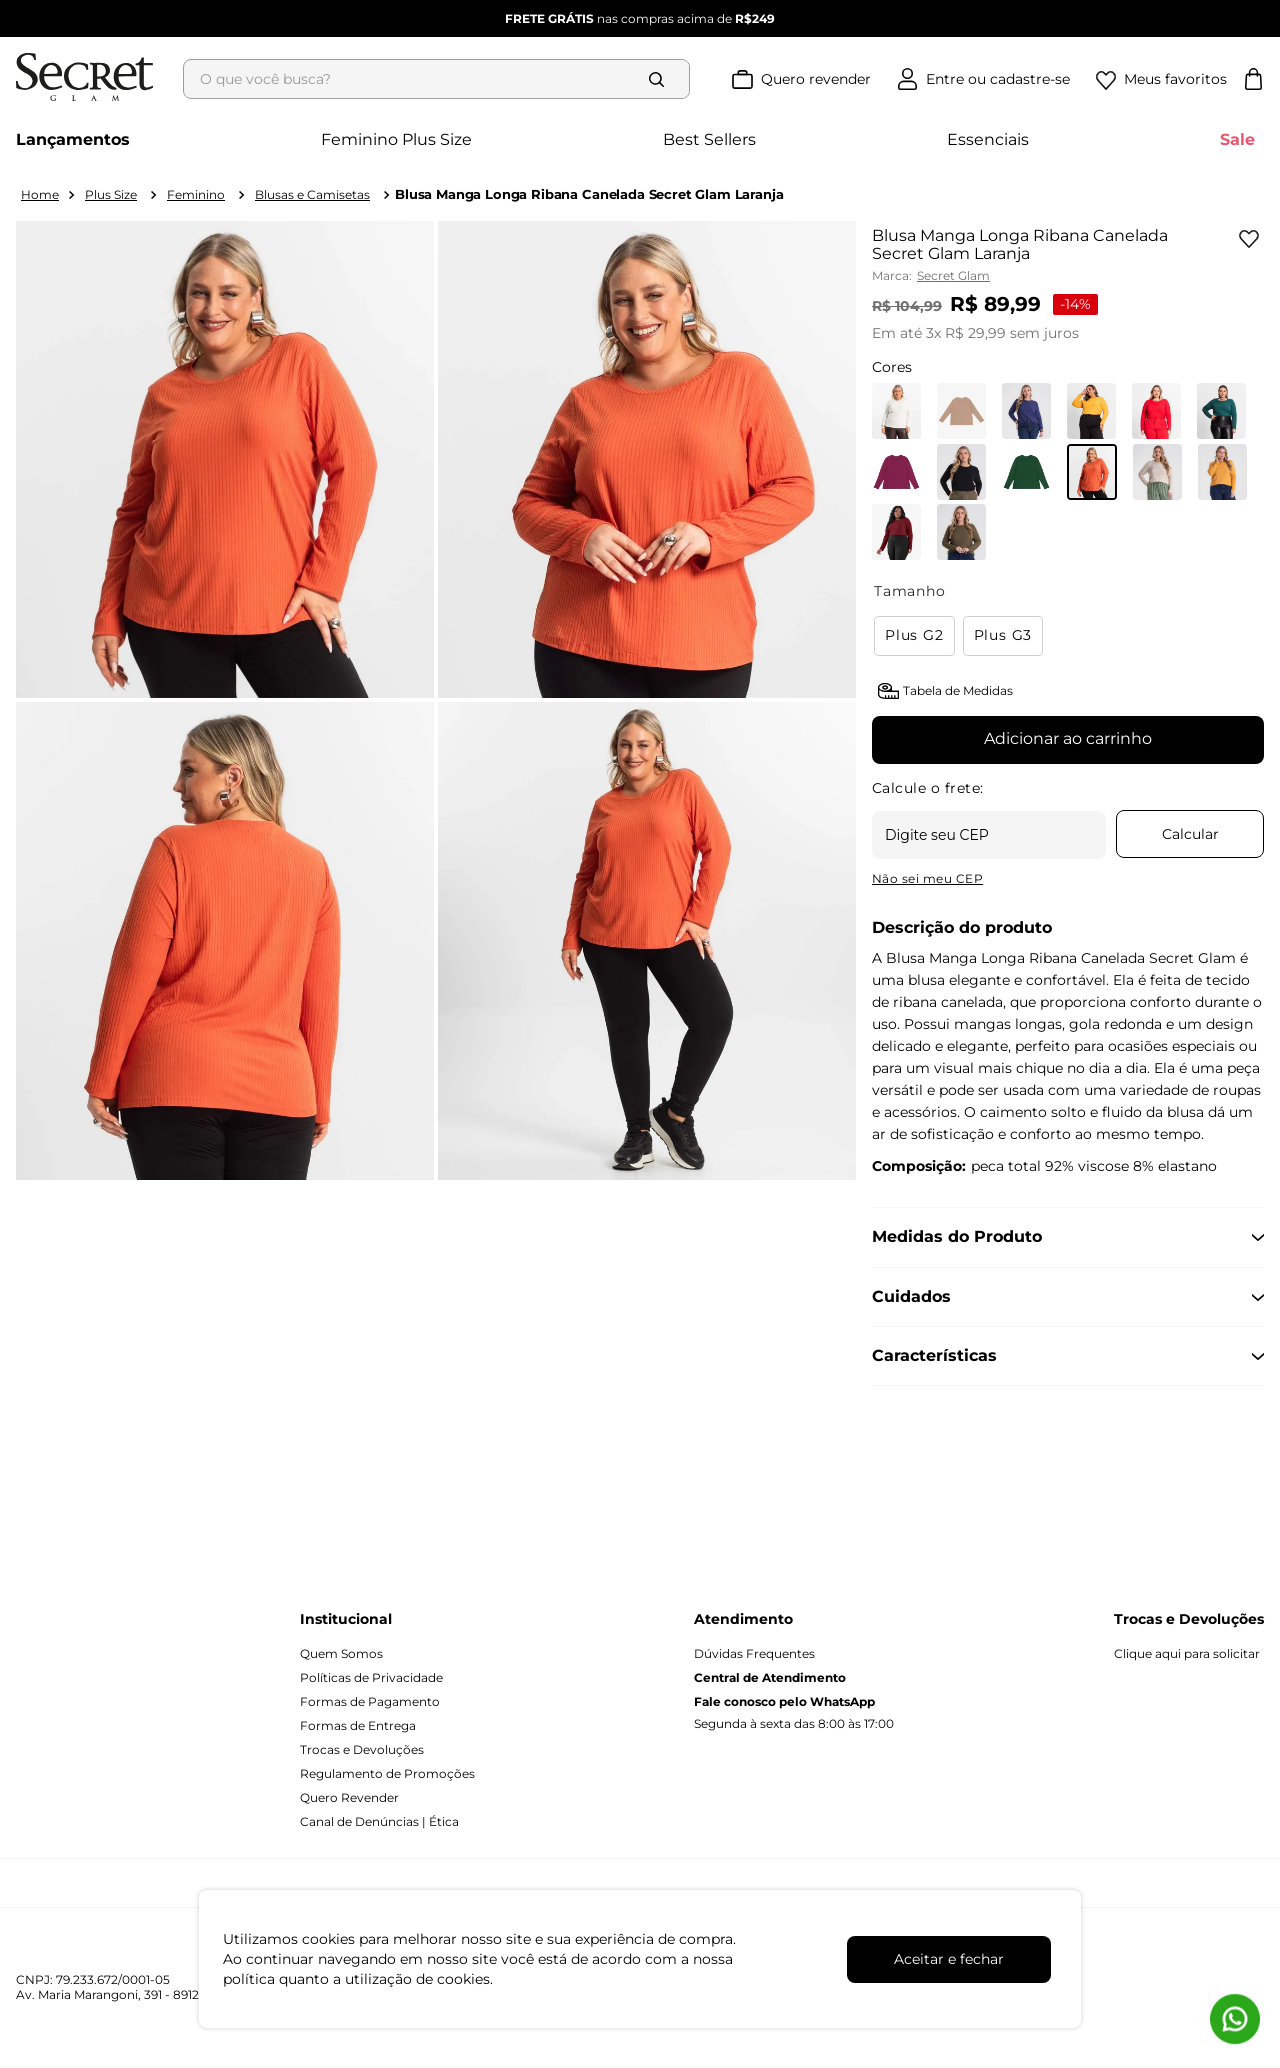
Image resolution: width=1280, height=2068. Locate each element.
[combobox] (442, 79)
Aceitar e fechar (949, 1959)
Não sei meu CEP (927, 878)
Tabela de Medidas (958, 690)
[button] (918, 636)
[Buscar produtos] (661, 79)
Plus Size (111, 194)
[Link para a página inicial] (40, 195)
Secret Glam (953, 276)
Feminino (196, 194)
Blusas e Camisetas (312, 194)
